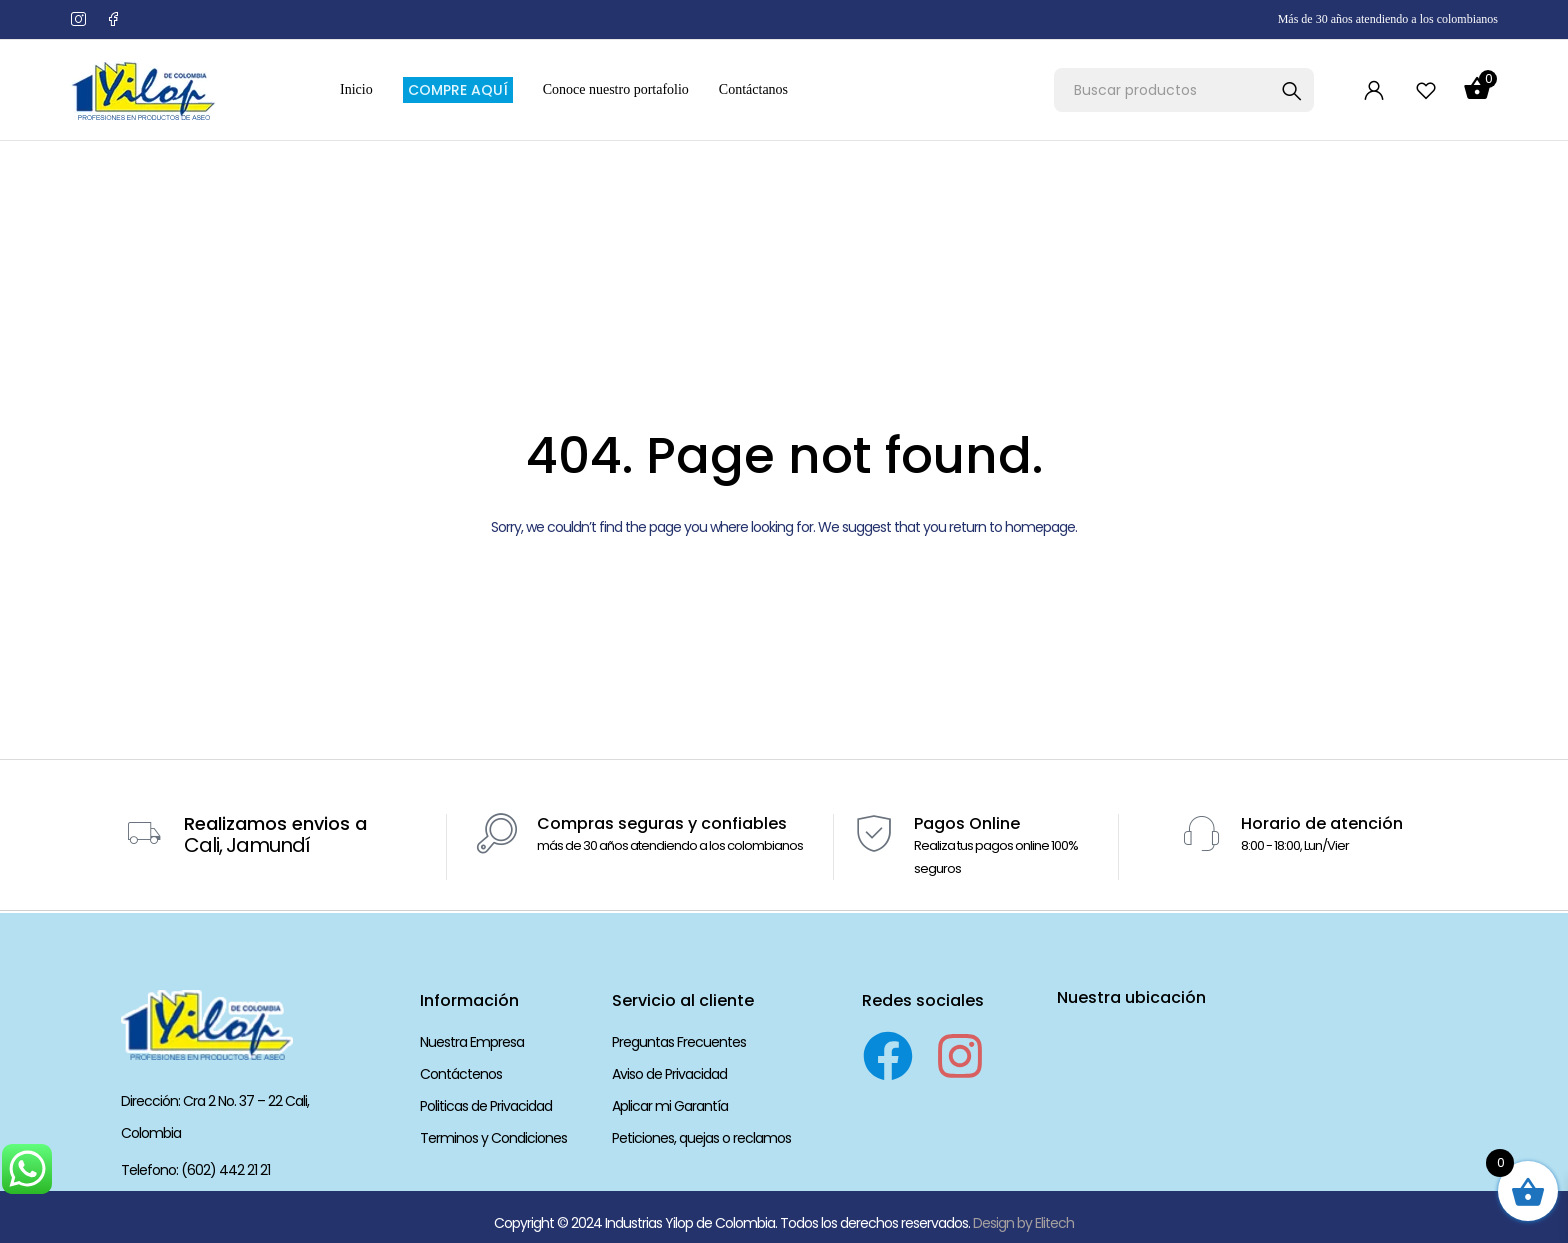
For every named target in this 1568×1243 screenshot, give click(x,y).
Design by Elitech (1023, 1223)
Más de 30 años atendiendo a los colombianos (1388, 19)
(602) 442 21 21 (225, 1170)
